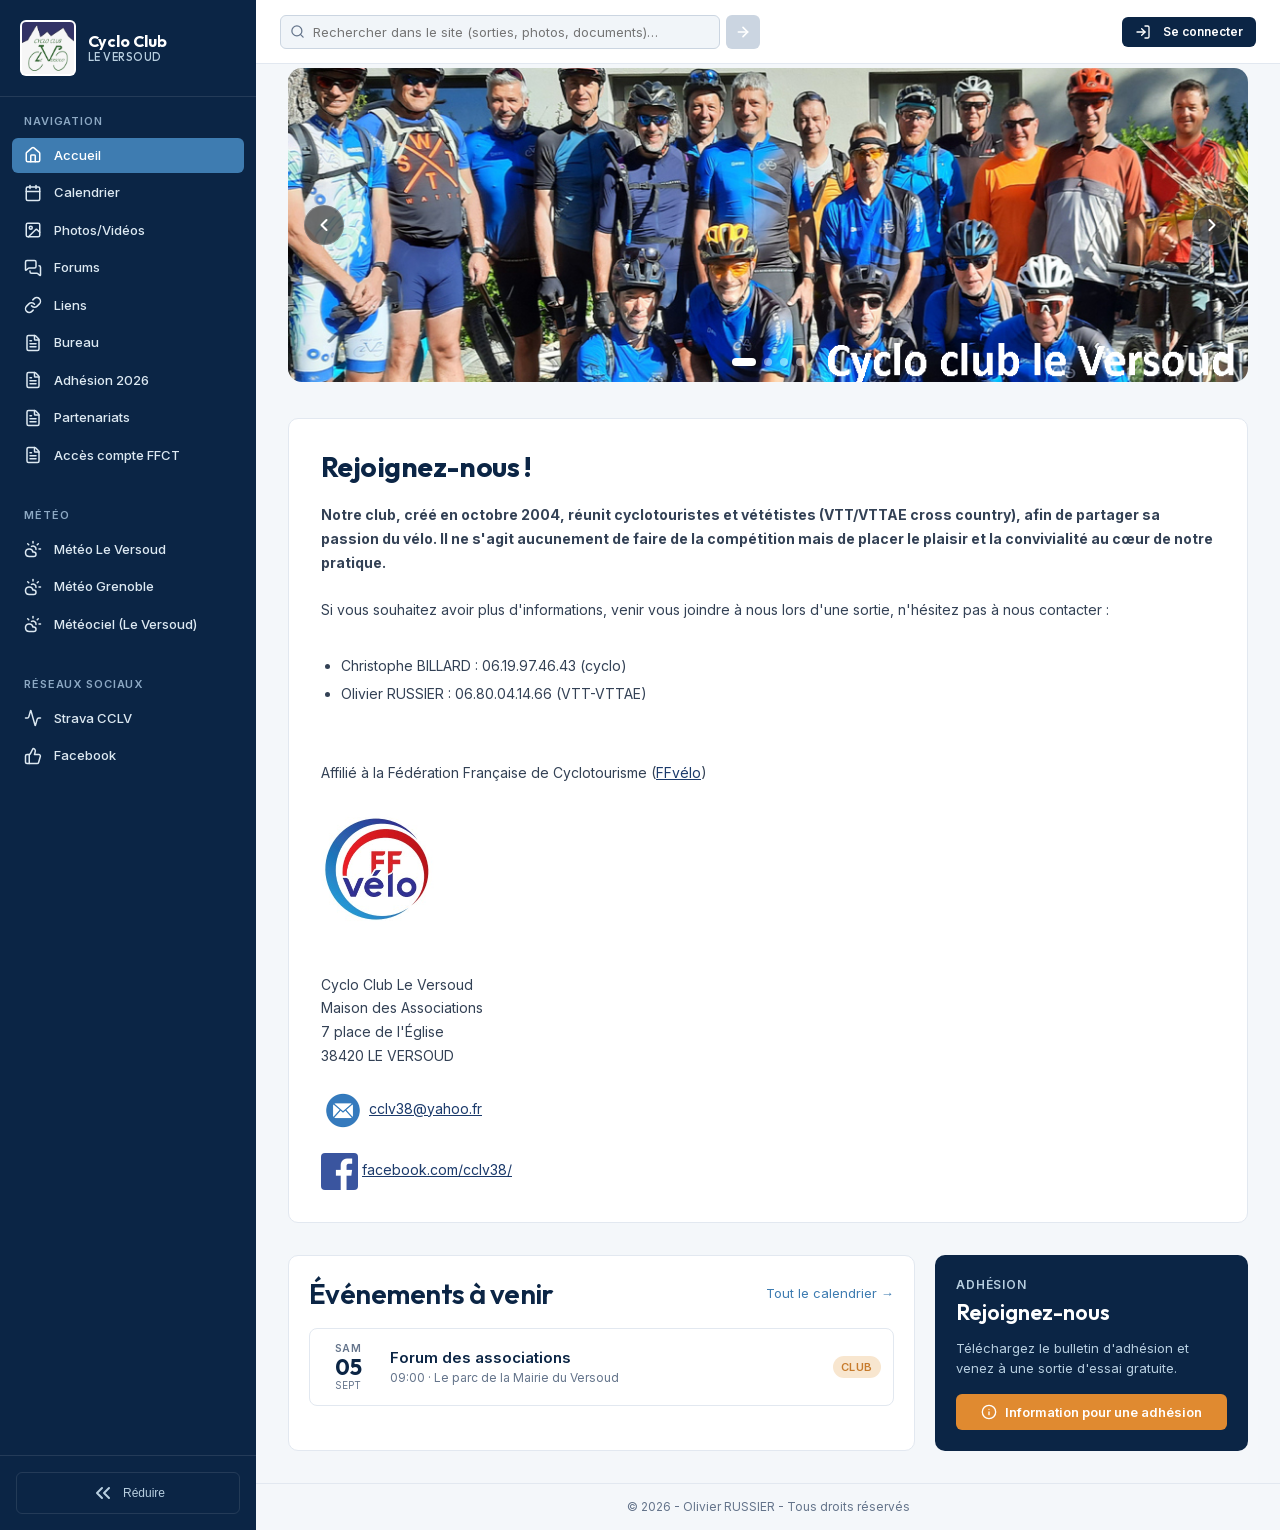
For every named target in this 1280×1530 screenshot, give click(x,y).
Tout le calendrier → (830, 1293)
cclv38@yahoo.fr (425, 1108)
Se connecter (1189, 32)
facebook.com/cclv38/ (437, 1169)
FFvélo (678, 772)
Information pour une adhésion (1091, 1412)
